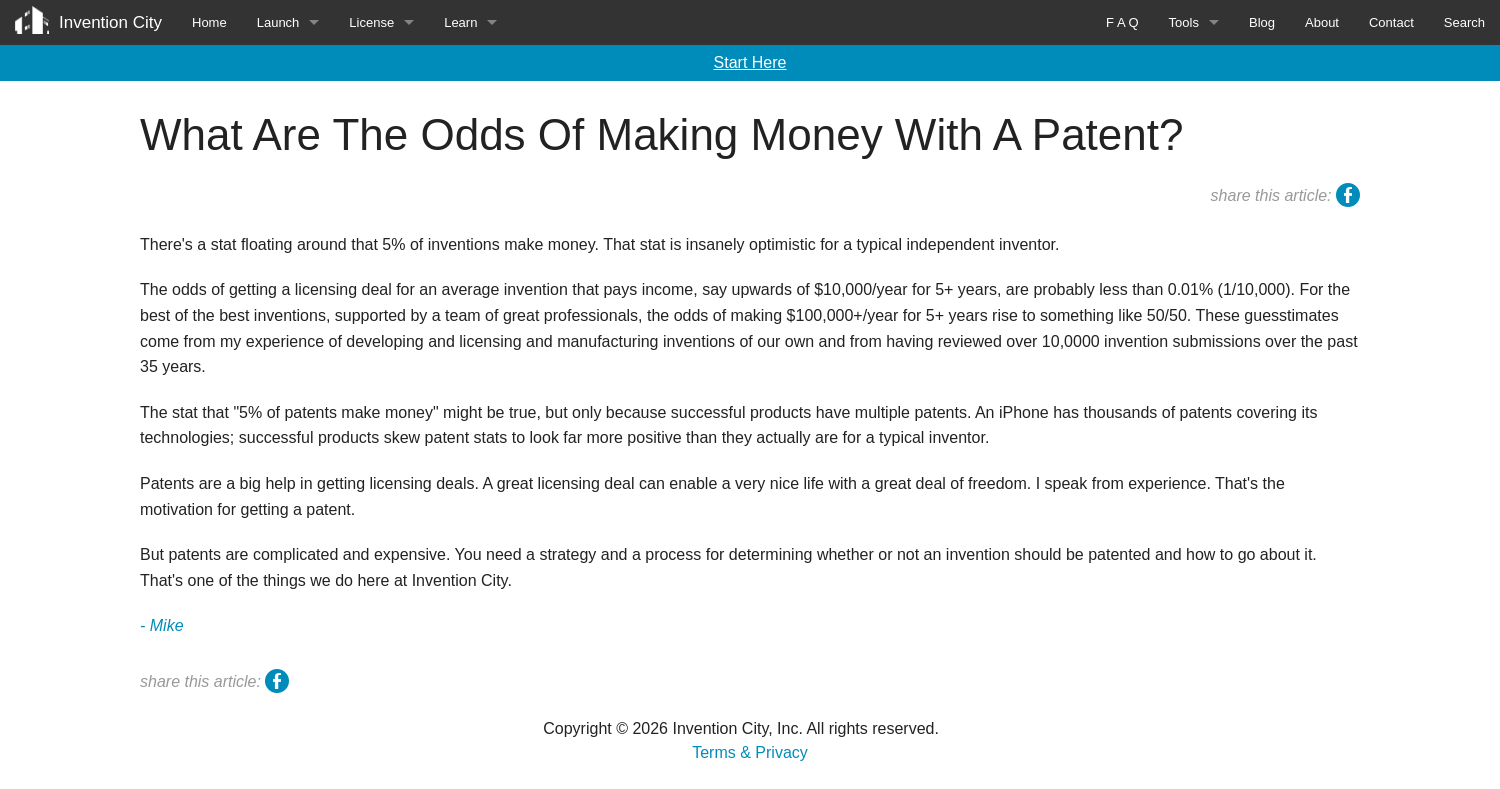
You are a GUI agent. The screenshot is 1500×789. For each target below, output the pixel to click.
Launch (278, 22)
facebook (1348, 198)
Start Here (750, 62)
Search (1464, 22)
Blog (1262, 22)
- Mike (162, 625)
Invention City (110, 22)
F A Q (1122, 22)
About (1322, 22)
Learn (460, 22)
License (371, 22)
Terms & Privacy (750, 752)
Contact (1391, 22)
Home (209, 22)
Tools (1184, 22)
